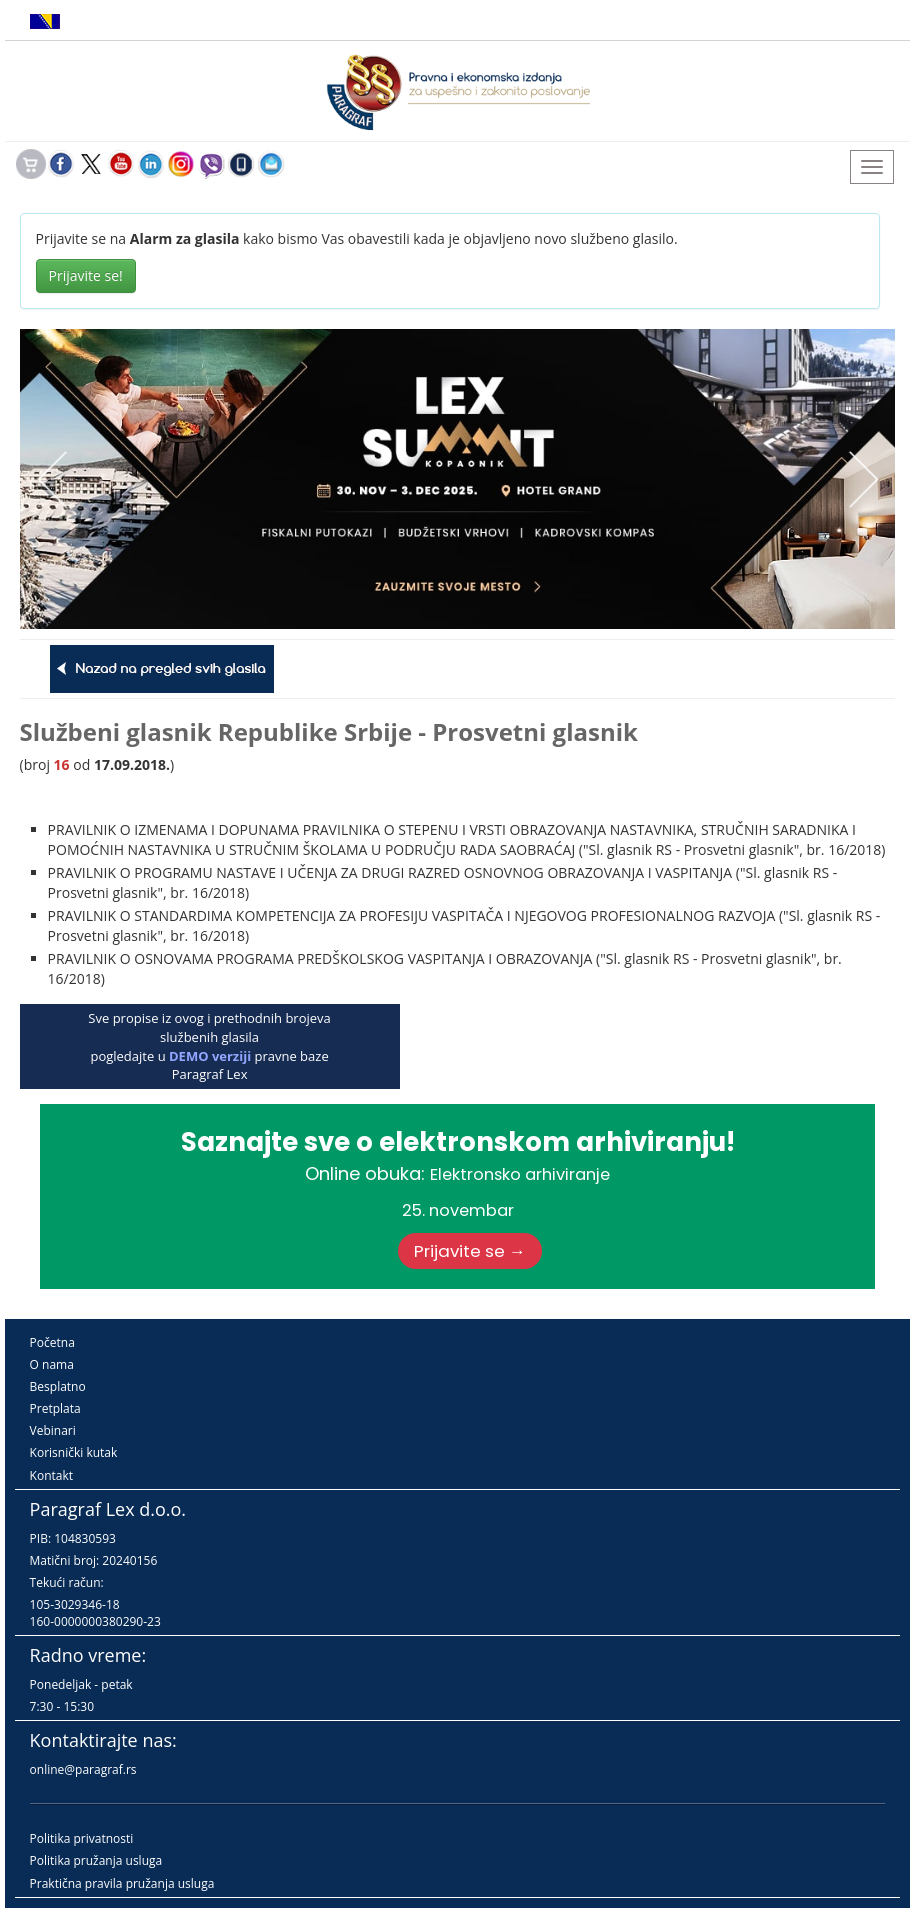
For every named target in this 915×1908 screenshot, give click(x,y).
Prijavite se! (86, 275)
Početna (52, 1342)
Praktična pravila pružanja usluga (122, 1883)
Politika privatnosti (82, 1838)
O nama (52, 1364)
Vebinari (53, 1430)
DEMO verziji (210, 1056)
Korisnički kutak (74, 1452)
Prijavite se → (470, 1251)
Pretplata (55, 1408)
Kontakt (51, 1475)
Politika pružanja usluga (96, 1860)
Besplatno (58, 1386)
